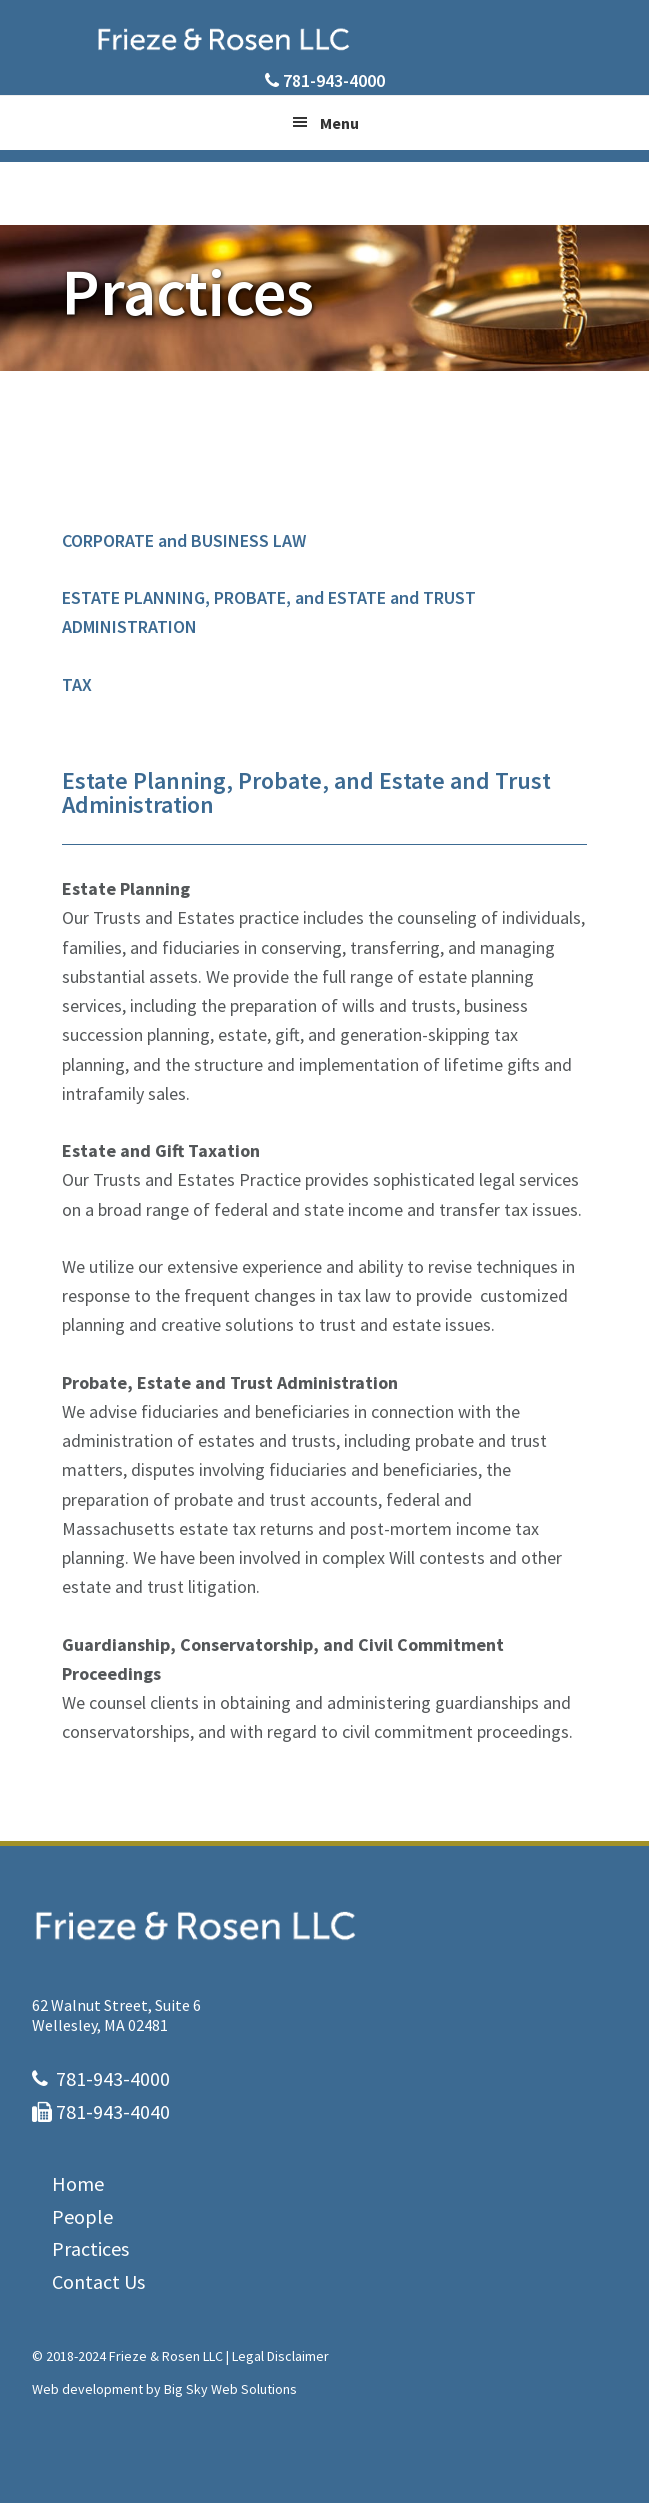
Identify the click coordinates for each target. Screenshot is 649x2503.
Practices (90, 2248)
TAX (77, 684)
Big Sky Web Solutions (230, 2389)
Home (78, 2183)
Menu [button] (339, 123)
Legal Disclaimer (280, 2356)
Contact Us (98, 2281)
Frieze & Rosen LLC (325, 39)
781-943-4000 (334, 80)
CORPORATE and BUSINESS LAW (184, 540)
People (82, 2216)
